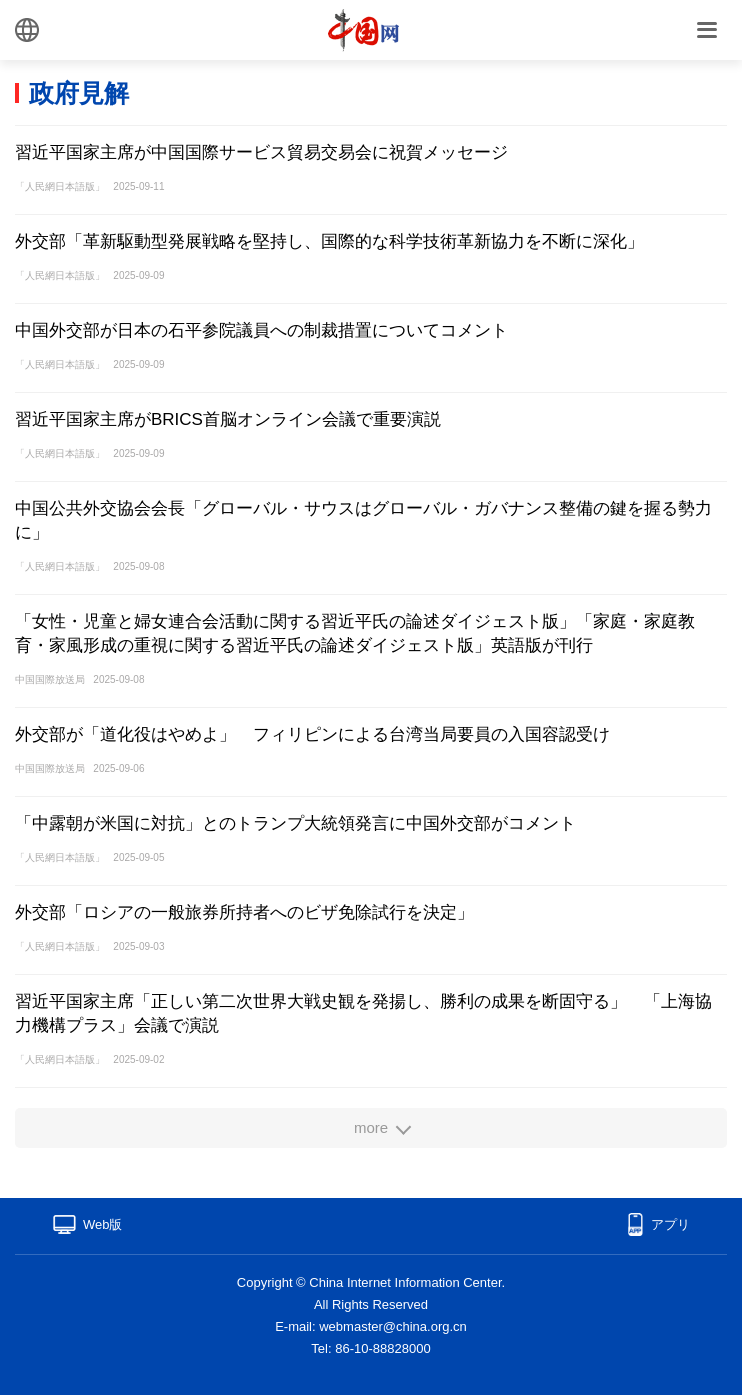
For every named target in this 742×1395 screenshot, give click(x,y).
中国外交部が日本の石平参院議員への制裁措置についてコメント (261, 330)
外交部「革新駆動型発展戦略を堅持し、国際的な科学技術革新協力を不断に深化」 (329, 241)
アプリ (670, 1224)
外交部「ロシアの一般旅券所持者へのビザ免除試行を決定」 (244, 912)
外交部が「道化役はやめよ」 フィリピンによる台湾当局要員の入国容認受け (312, 734)
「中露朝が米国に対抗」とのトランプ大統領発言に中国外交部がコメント (295, 823)
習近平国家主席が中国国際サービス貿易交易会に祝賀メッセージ (261, 152)
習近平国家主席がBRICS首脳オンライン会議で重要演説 (228, 419)
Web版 (103, 1224)
